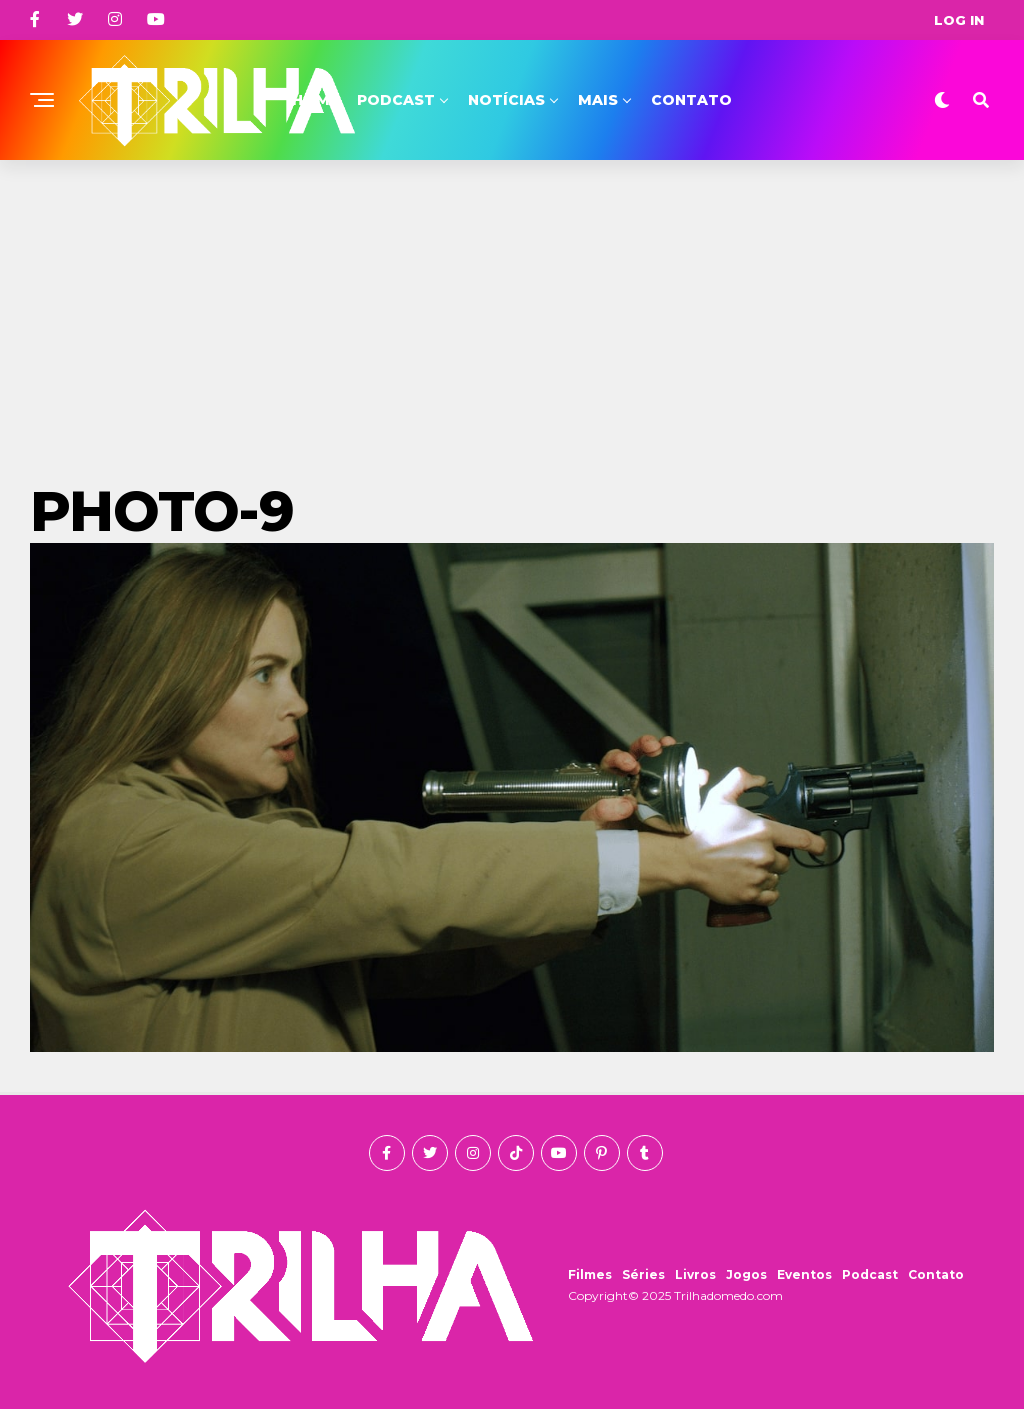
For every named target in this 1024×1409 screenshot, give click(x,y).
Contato (691, 100)
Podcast (396, 100)
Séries (643, 1274)
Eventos (804, 1274)
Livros (695, 1274)
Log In (959, 20)
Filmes (590, 1274)
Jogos (746, 1274)
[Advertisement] (512, 310)
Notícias (506, 100)
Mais (598, 100)
